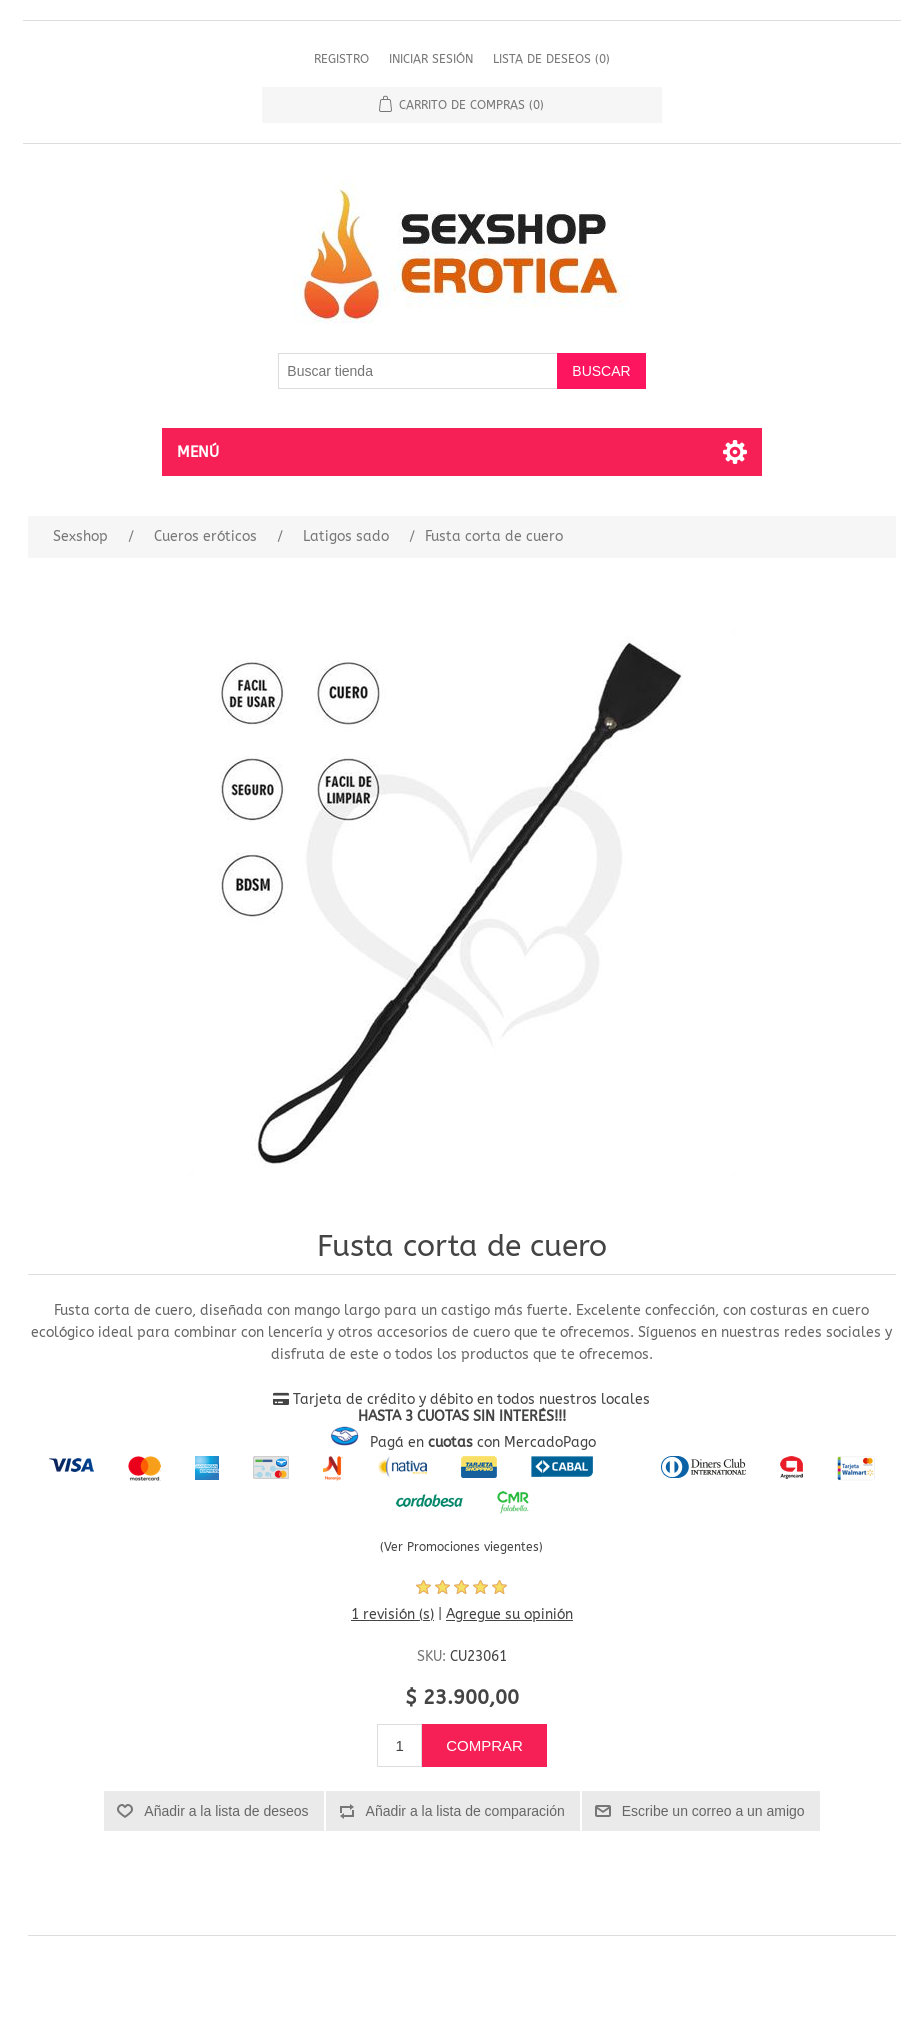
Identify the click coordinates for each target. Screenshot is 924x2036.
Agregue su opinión (509, 1614)
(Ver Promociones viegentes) (461, 1547)
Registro (341, 59)
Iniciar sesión (431, 59)
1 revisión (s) (392, 1614)
